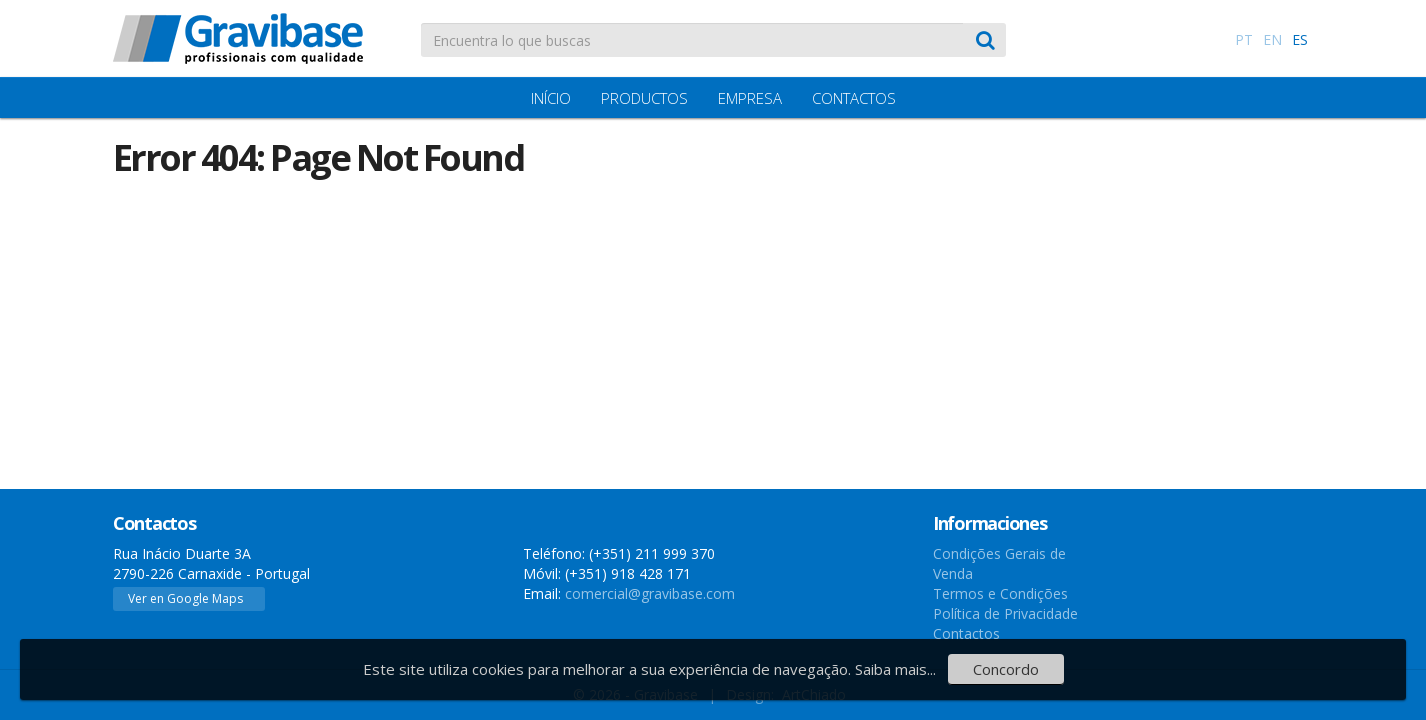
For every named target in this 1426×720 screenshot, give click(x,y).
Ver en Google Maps (185, 598)
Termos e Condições (1000, 593)
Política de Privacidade (1005, 613)
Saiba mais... (895, 669)
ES (1300, 39)
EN (1272, 39)
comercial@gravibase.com (650, 593)
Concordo (1006, 669)
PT (1244, 39)
